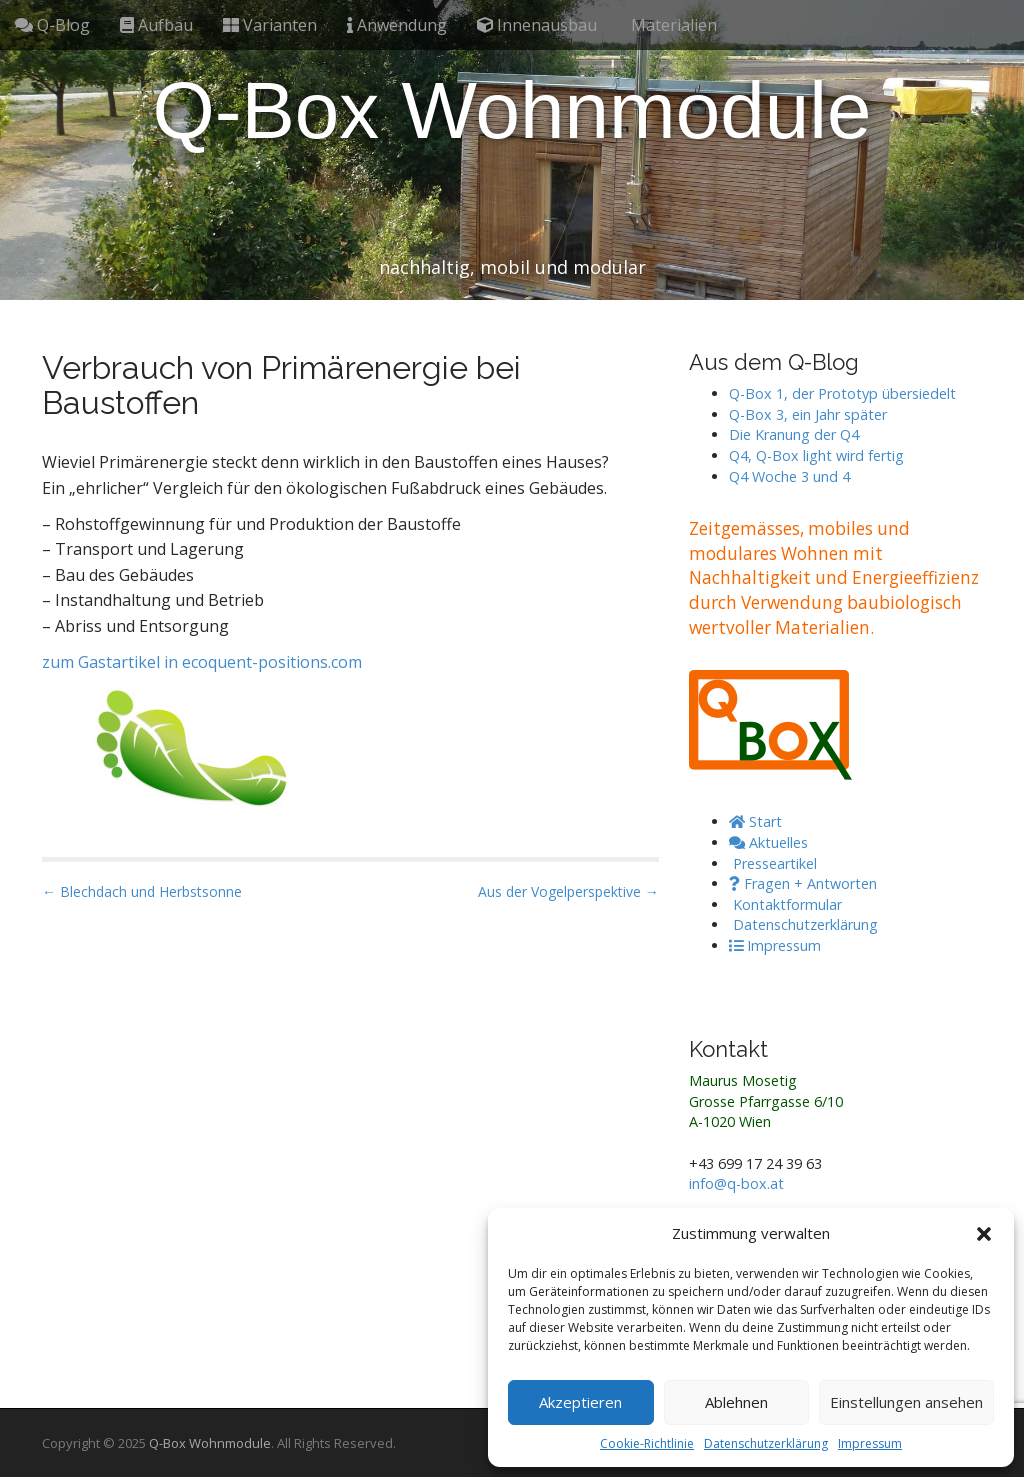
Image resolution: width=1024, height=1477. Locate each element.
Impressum (870, 1443)
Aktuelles (768, 842)
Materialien (672, 25)
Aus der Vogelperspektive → (568, 891)
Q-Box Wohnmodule (512, 110)
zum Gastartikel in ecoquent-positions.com (202, 662)
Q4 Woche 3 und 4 (789, 476)
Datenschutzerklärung (766, 1443)
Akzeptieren (580, 1402)
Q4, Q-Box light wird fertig (816, 455)
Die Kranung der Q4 (794, 434)
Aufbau (156, 25)
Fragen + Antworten (803, 883)
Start (755, 821)
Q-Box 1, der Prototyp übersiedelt (842, 393)
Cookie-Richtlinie (647, 1443)
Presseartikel (773, 863)
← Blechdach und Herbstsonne (142, 891)
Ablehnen (736, 1402)
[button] (984, 1234)
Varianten (270, 25)
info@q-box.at (736, 1183)
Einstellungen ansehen (906, 1402)
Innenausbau (537, 25)
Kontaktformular (785, 904)
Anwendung (397, 25)
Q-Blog (52, 25)
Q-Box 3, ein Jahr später (808, 414)
